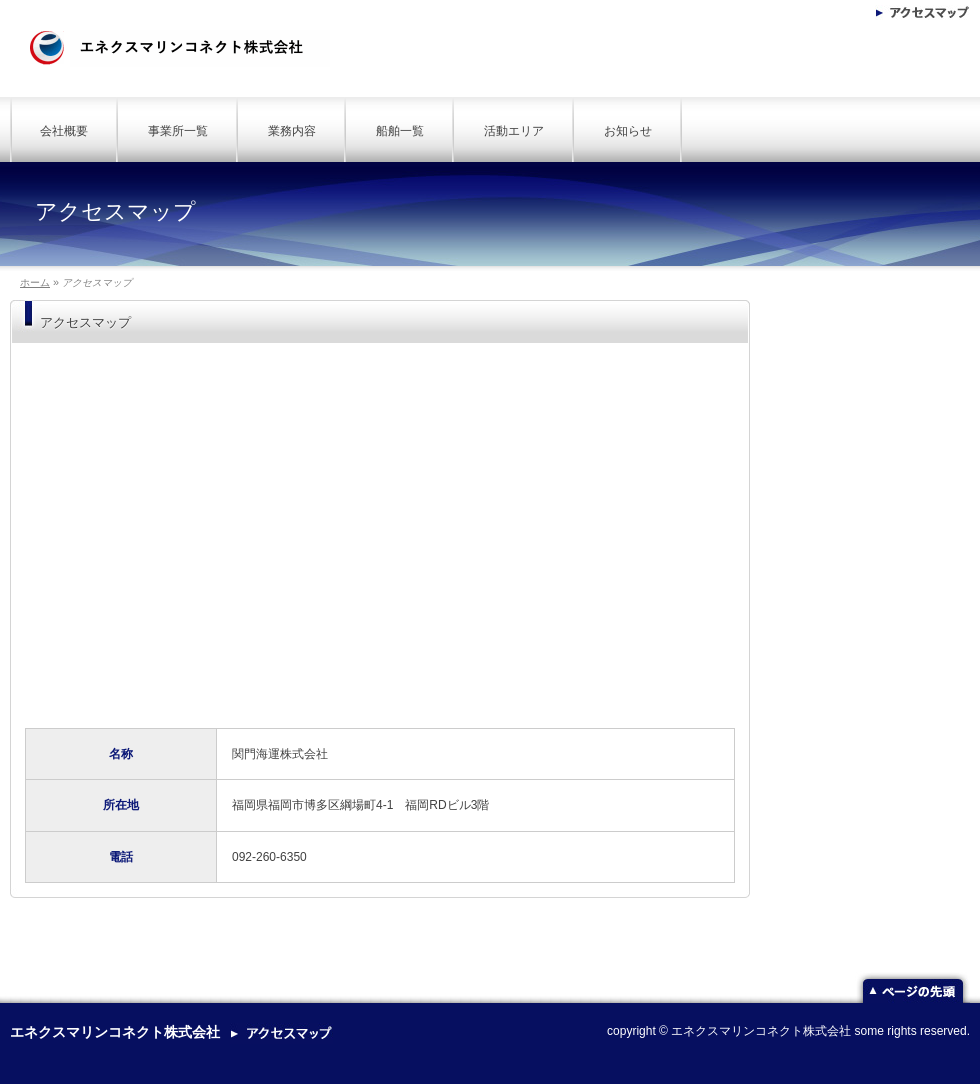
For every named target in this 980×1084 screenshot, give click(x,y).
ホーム (35, 282)
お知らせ (628, 131)
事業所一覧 (178, 131)
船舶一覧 (400, 131)
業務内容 (292, 131)
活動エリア (514, 131)
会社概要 (64, 131)
